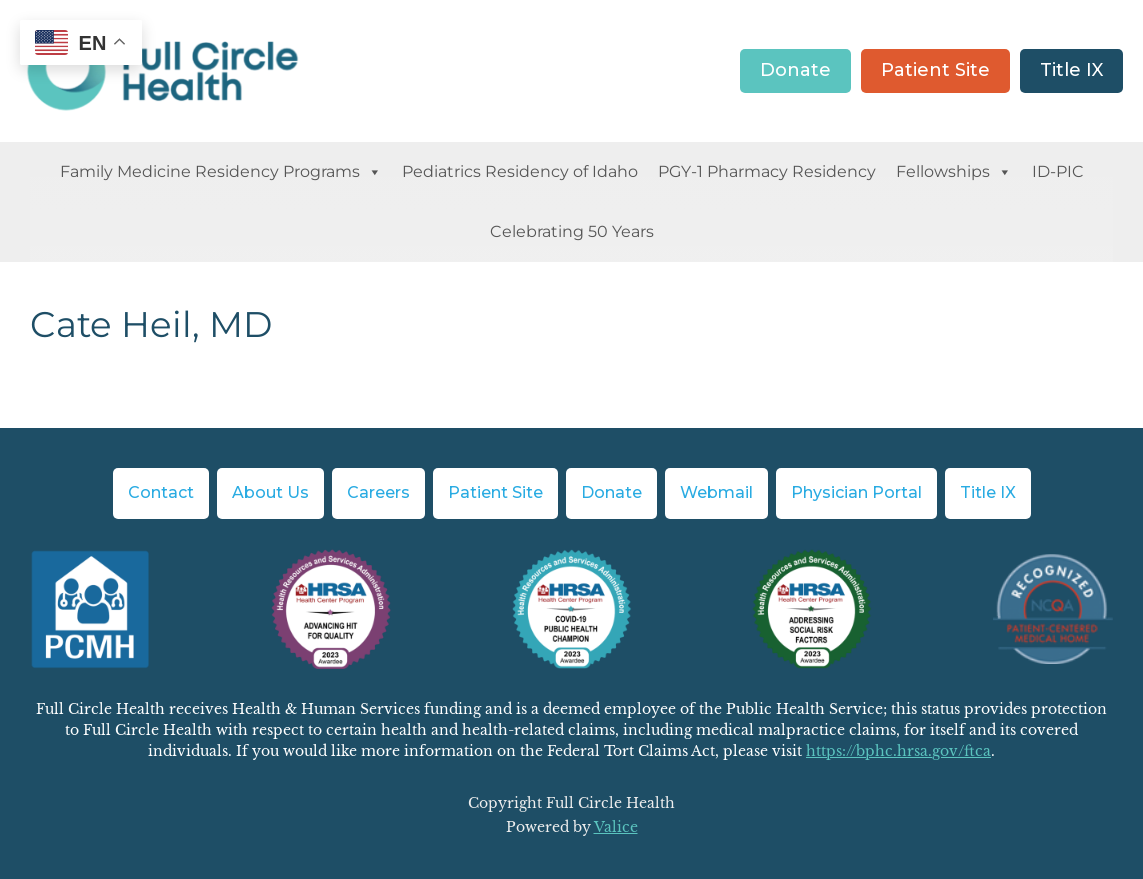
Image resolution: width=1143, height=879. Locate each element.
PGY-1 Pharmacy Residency (767, 171)
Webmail (716, 492)
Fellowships (954, 172)
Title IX (1071, 70)
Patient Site (935, 70)
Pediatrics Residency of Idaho (520, 171)
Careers (378, 492)
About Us (270, 492)
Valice (616, 827)
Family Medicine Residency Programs (221, 172)
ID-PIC (1058, 171)
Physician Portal (856, 492)
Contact (161, 492)
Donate (795, 70)
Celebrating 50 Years (572, 231)
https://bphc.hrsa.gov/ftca (898, 751)
